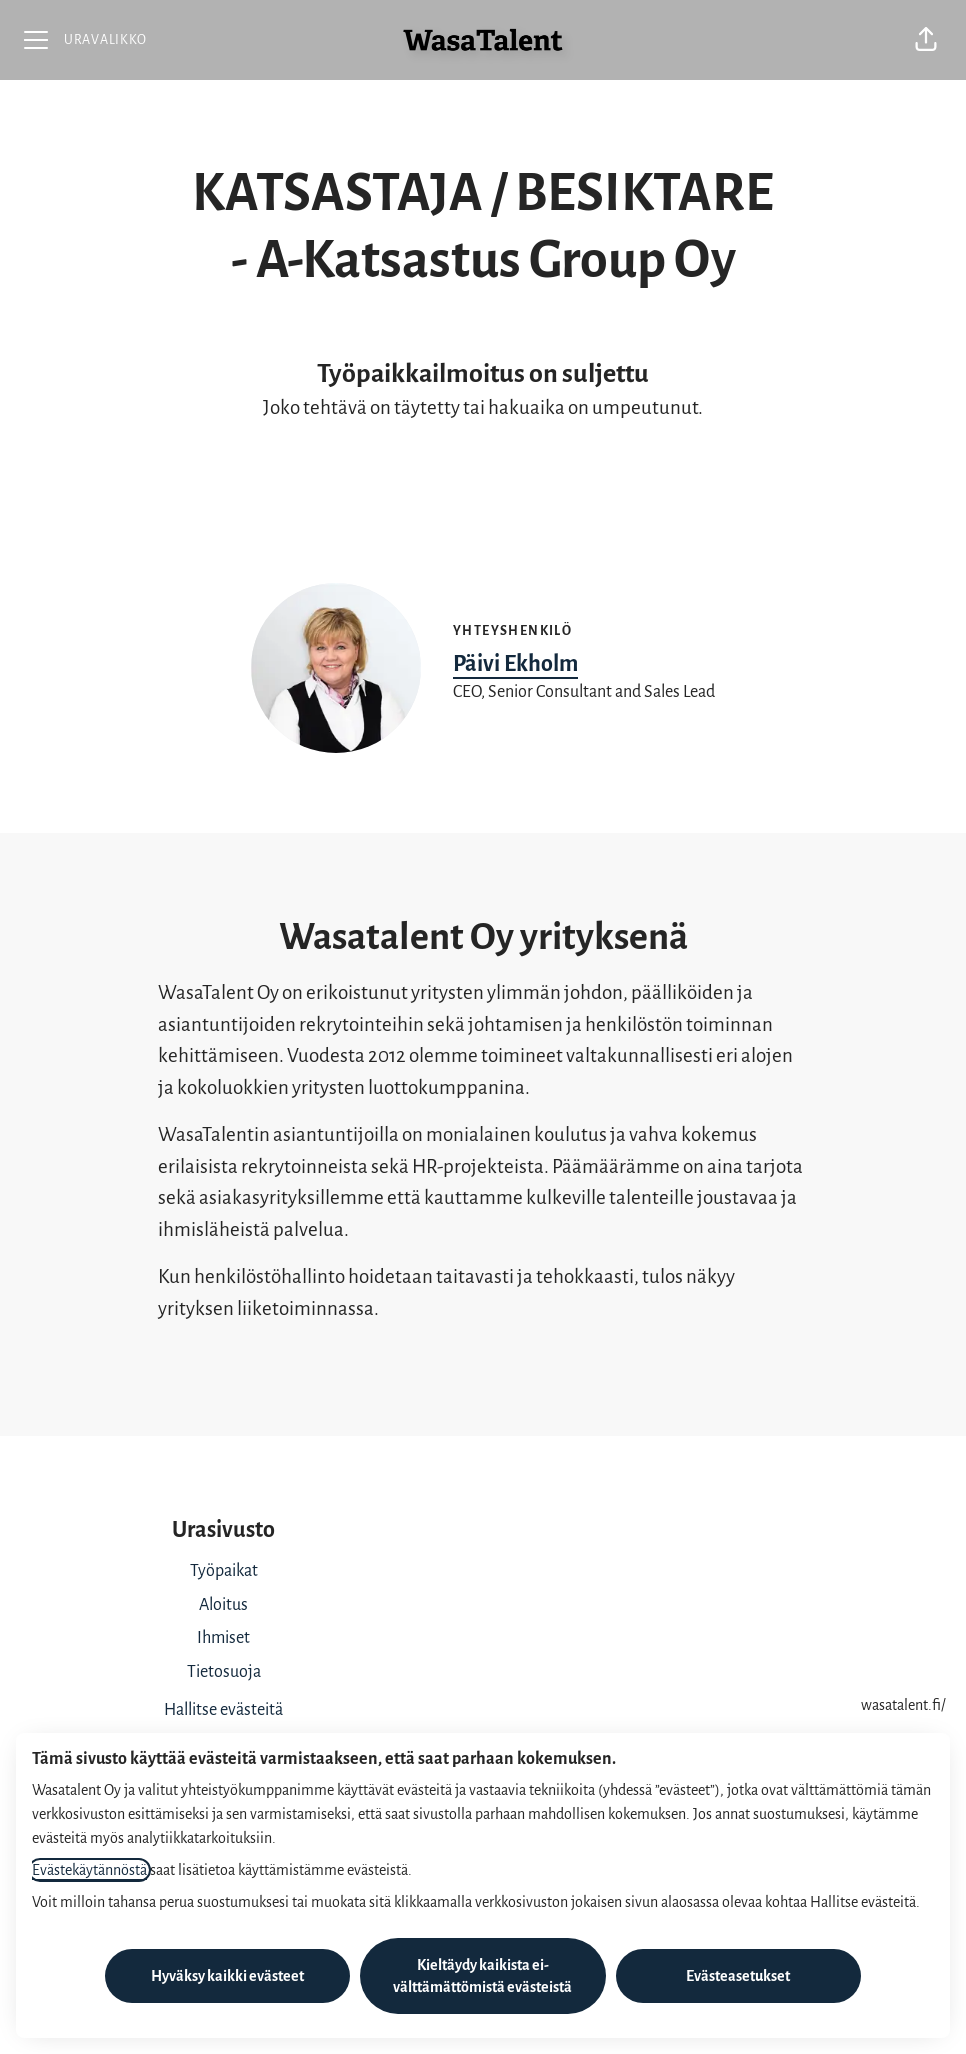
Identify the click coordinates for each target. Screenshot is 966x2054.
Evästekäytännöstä (89, 1870)
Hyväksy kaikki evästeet (227, 1976)
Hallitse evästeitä (223, 1710)
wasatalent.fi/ (903, 1705)
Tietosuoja (224, 1672)
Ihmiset (223, 1638)
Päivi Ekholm (515, 664)
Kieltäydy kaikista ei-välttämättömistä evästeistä (482, 1976)
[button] (926, 40)
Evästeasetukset (738, 1976)
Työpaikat (224, 1571)
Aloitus (223, 1605)
